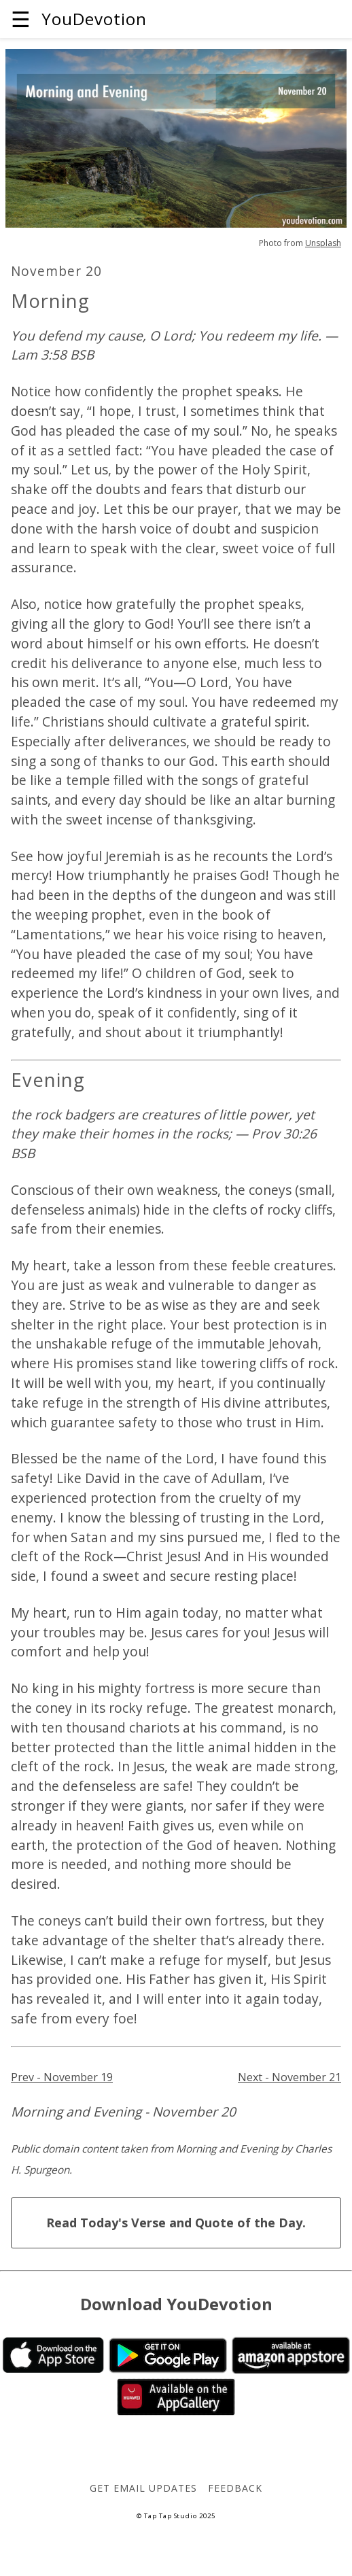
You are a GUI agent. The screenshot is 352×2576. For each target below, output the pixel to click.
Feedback (235, 2488)
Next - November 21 (289, 2077)
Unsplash (323, 243)
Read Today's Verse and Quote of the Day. (176, 2222)
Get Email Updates (143, 2488)
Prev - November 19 (62, 2077)
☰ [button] (21, 18)
